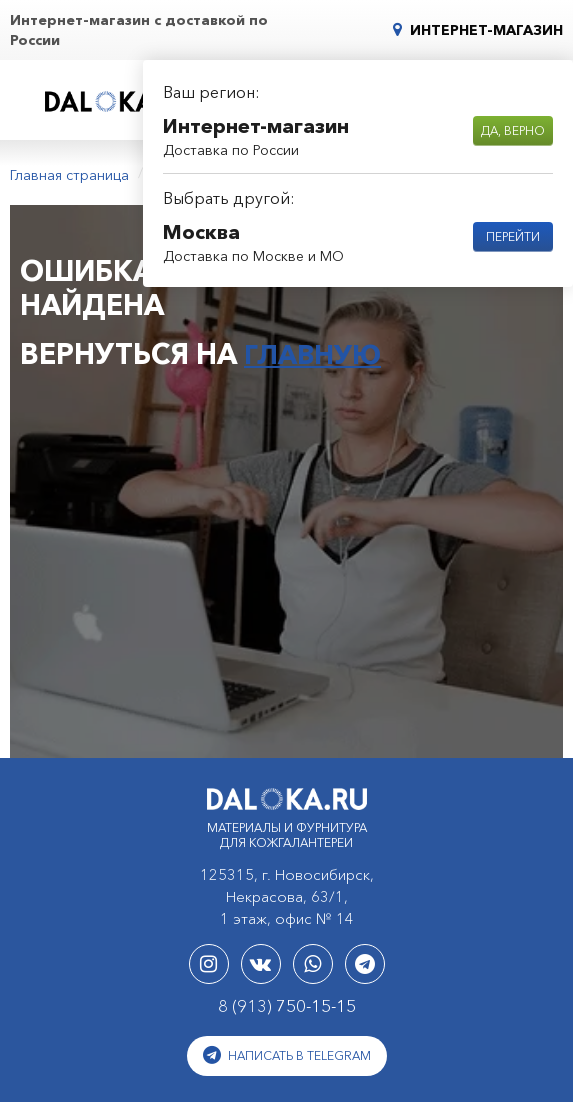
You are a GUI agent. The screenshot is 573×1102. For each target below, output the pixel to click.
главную (317, 350)
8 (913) (287, 1001)
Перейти (513, 236)
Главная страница (69, 173)
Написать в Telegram (287, 1051)
